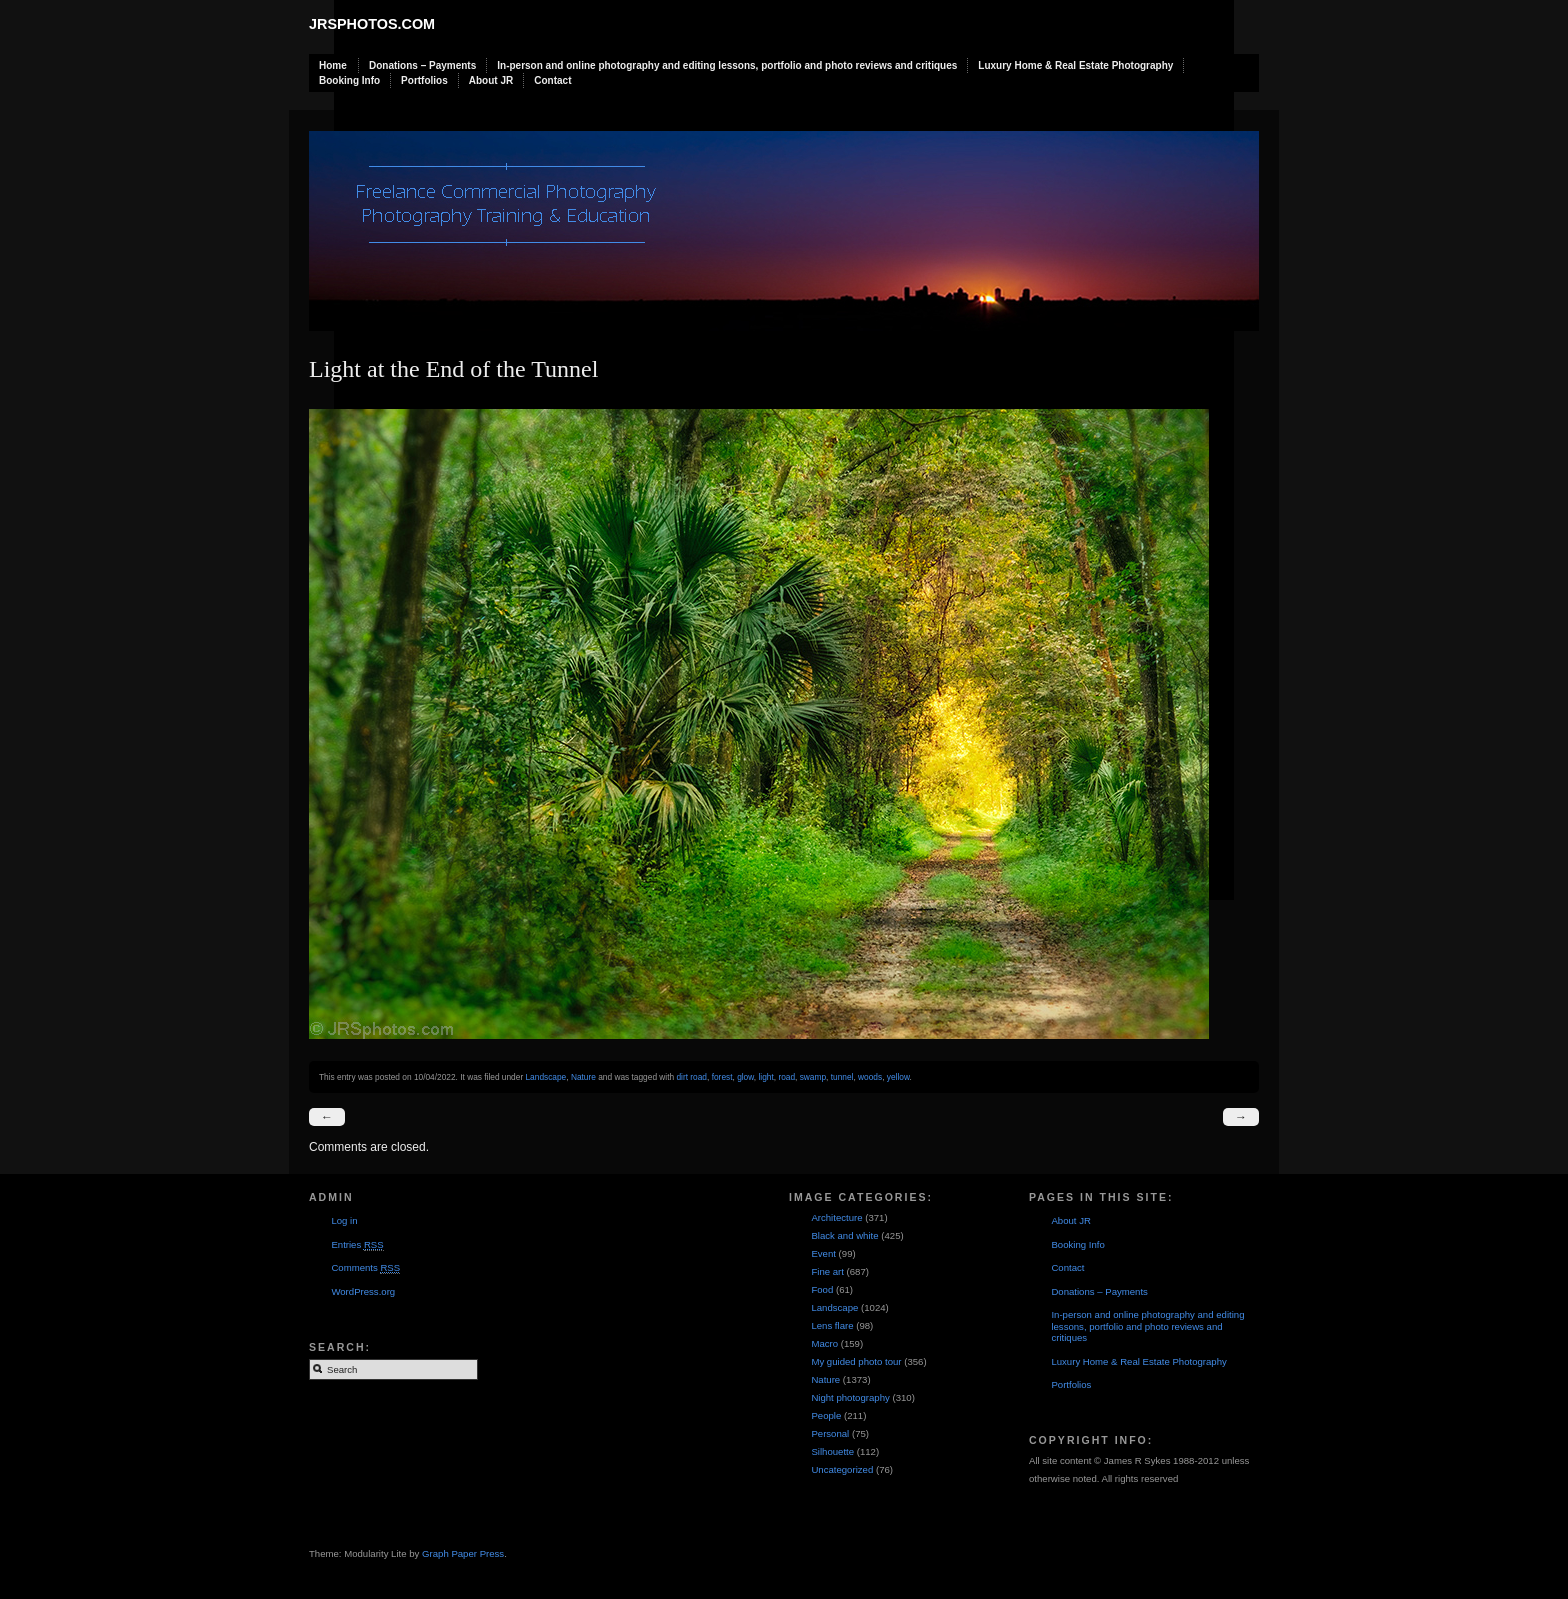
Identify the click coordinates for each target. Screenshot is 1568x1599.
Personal (830, 1433)
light (765, 1077)
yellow (898, 1077)
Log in (344, 1220)
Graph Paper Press (463, 1553)
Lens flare (832, 1325)
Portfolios (424, 80)
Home (333, 65)
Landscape (545, 1077)
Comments (365, 1268)
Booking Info (349, 80)
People (826, 1415)
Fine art (827, 1271)
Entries (357, 1245)
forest (722, 1077)
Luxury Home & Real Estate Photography (1075, 65)
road (786, 1077)
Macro (824, 1343)
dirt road (691, 1077)
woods (870, 1077)
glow (745, 1077)
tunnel (842, 1077)
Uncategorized (842, 1469)
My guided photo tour (856, 1361)
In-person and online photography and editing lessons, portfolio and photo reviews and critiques (727, 65)
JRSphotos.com (372, 24)
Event (823, 1253)
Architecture (836, 1217)
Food (822, 1289)
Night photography (850, 1397)
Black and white (844, 1235)
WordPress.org (363, 1291)
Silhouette (832, 1451)
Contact (552, 80)
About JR (491, 80)
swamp (813, 1077)
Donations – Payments (422, 65)
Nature (583, 1077)
